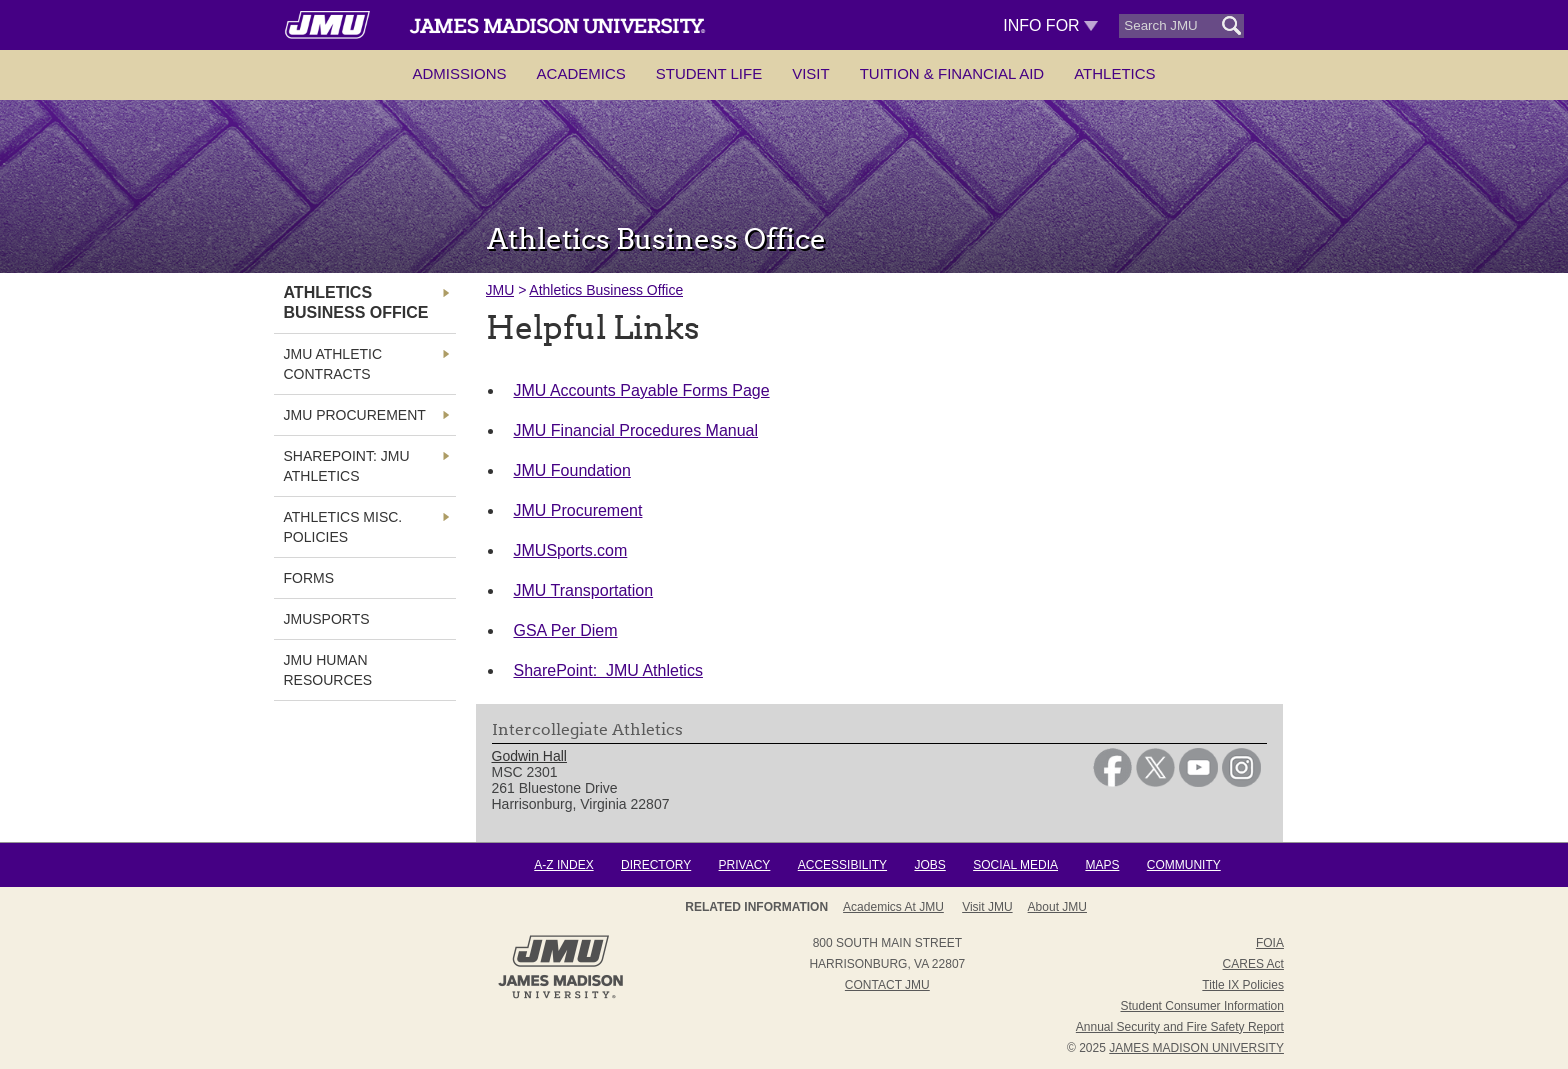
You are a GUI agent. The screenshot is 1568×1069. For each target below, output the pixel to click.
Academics (581, 73)
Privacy (745, 865)
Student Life (709, 73)
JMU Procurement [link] (355, 415)
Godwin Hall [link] (529, 756)
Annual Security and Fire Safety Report (1180, 1027)
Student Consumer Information (1202, 1006)
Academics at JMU (893, 907)
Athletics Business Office (606, 290)
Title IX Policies (1243, 985)
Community (1184, 865)
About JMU (1057, 907)
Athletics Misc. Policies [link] (343, 527)
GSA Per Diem (566, 630)
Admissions (459, 73)
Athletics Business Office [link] (356, 302)
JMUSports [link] (327, 619)
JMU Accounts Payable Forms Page (642, 390)
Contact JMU (887, 985)
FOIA (1270, 943)
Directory (656, 865)
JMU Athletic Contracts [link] (333, 364)
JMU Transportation (584, 590)
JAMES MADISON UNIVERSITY (1196, 1048)
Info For (1050, 25)
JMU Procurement (578, 510)
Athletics (1114, 73)
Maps (1102, 865)
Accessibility (842, 865)
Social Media (1015, 865)
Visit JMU (987, 907)
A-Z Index (563, 865)
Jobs (929, 865)
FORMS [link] (309, 578)
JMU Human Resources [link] (328, 670)
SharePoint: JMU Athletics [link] (347, 466)
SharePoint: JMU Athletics (608, 670)
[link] (1112, 782)
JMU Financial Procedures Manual (636, 430)
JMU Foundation (572, 470)
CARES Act (1253, 964)
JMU (500, 290)
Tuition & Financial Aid (952, 73)
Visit (811, 73)
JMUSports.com (571, 550)
